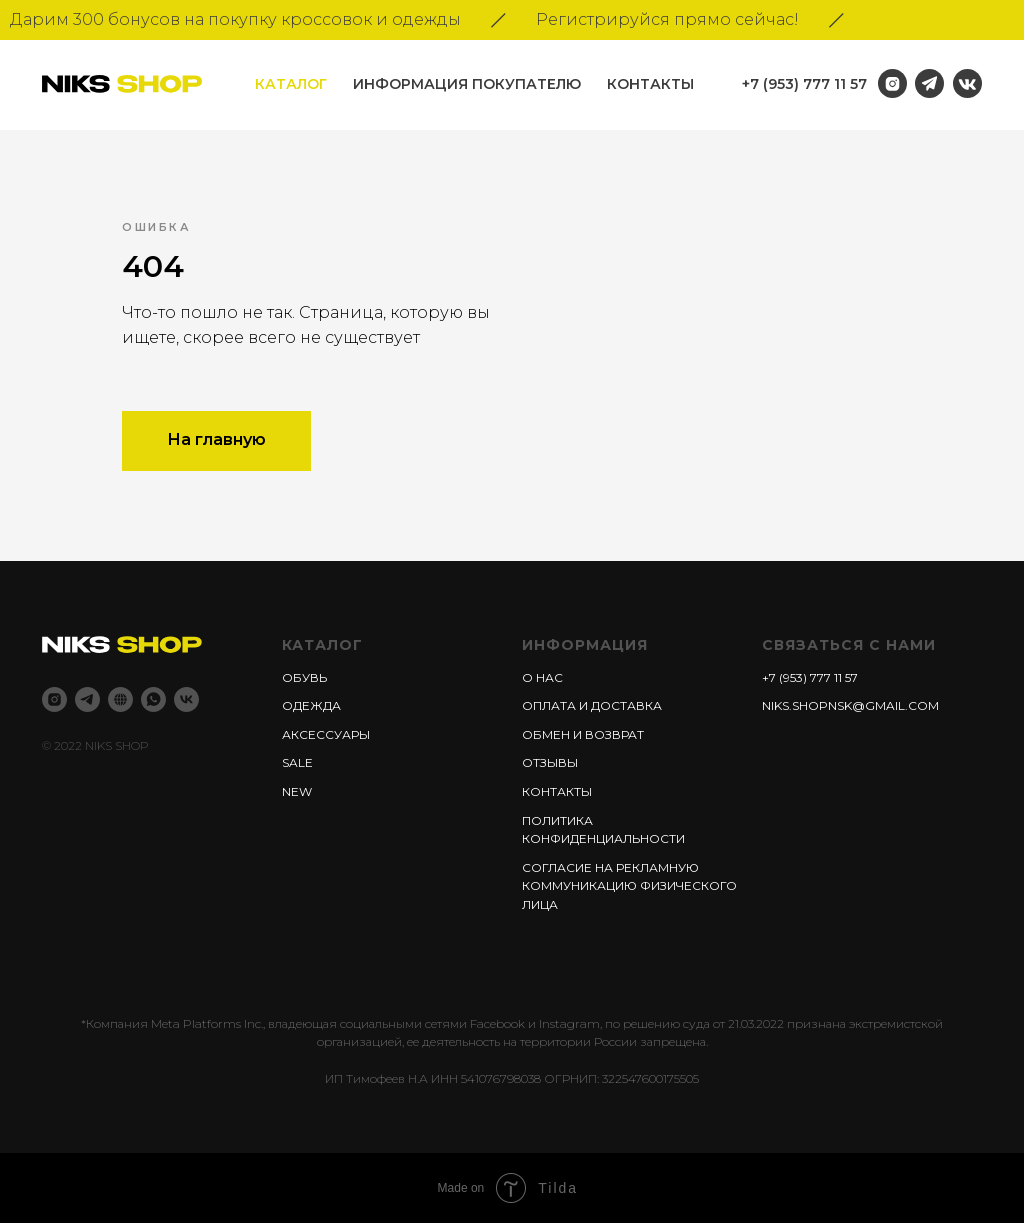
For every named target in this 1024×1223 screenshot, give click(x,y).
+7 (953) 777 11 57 (804, 84)
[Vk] (186, 699)
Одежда (311, 705)
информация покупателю (467, 84)
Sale (297, 762)
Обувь (304, 677)
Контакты (650, 84)
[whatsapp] (153, 699)
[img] (967, 83)
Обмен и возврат (583, 734)
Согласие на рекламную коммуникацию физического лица (629, 886)
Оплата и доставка (592, 705)
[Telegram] (87, 699)
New (297, 791)
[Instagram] (54, 699)
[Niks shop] (120, 699)
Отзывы (550, 762)
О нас (542, 677)
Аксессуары (326, 734)
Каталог (291, 84)
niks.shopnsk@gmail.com (850, 705)
